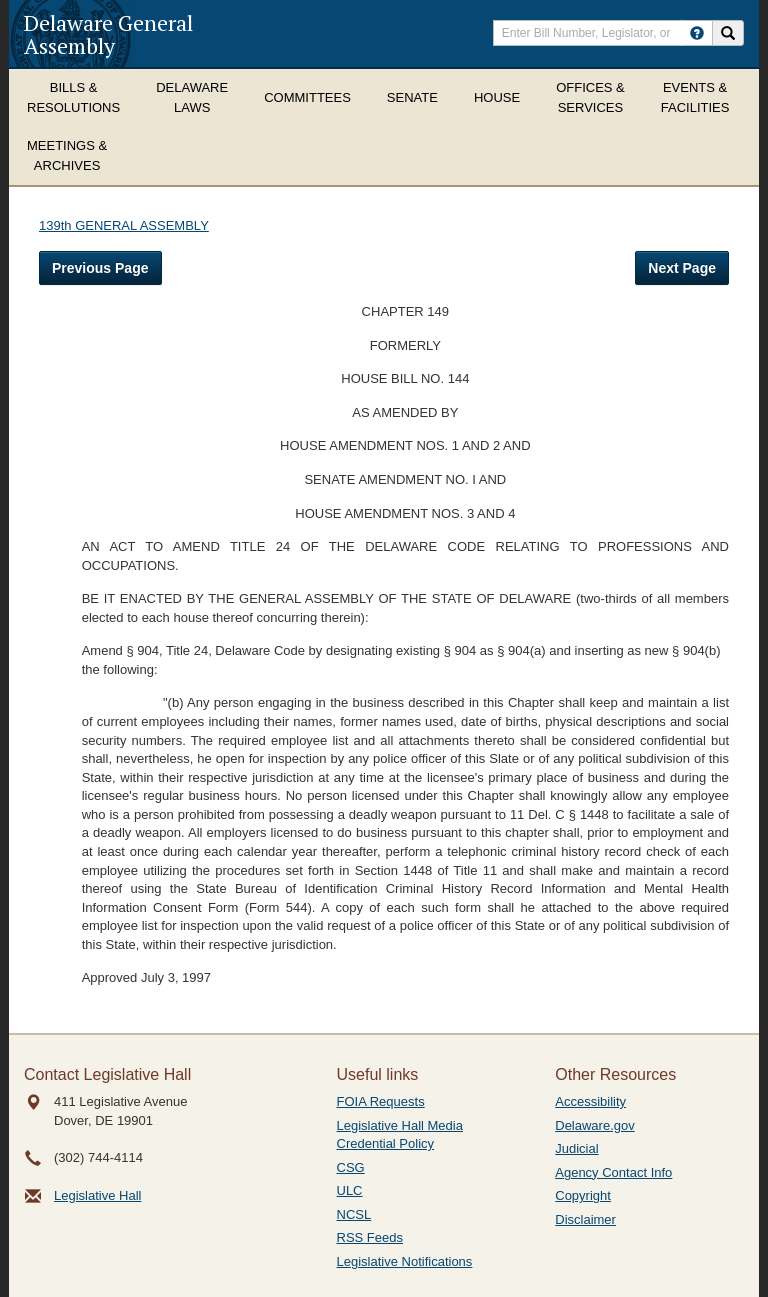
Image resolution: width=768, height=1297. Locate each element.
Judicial (576, 1148)
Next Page (682, 268)
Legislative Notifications (405, 1261)
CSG (351, 1167)
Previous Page (100, 268)
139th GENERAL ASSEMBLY (124, 225)
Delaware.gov (595, 1125)
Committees (307, 97)
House (497, 97)
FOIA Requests (381, 1101)
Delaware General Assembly (108, 34)
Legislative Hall (97, 1195)
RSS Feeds (370, 1237)
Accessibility (590, 1101)
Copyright (583, 1195)
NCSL (354, 1214)
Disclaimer (585, 1219)
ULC (350, 1190)
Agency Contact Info (613, 1172)
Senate (412, 97)
